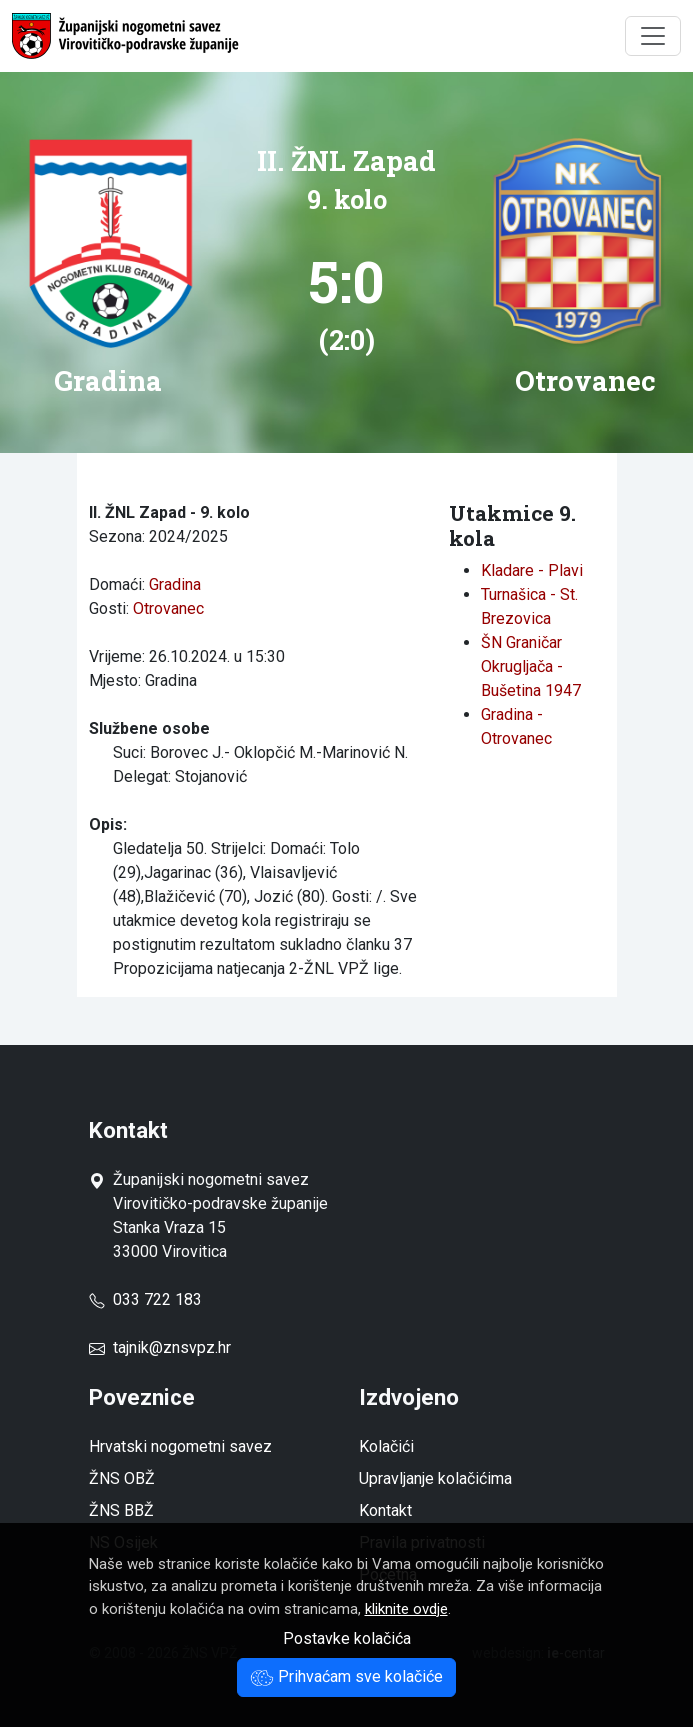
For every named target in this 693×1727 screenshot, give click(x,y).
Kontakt (385, 1510)
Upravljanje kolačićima (435, 1478)
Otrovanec (168, 608)
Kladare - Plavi (532, 570)
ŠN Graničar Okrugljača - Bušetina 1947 (531, 666)
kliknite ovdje (406, 1609)
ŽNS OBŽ (122, 1478)
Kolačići (386, 1446)
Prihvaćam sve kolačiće (346, 1676)
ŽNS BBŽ (121, 1510)
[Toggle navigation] (653, 36)
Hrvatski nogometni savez (180, 1446)
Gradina (175, 584)
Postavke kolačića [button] (347, 1638)
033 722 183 (145, 1299)
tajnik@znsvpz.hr (172, 1347)
